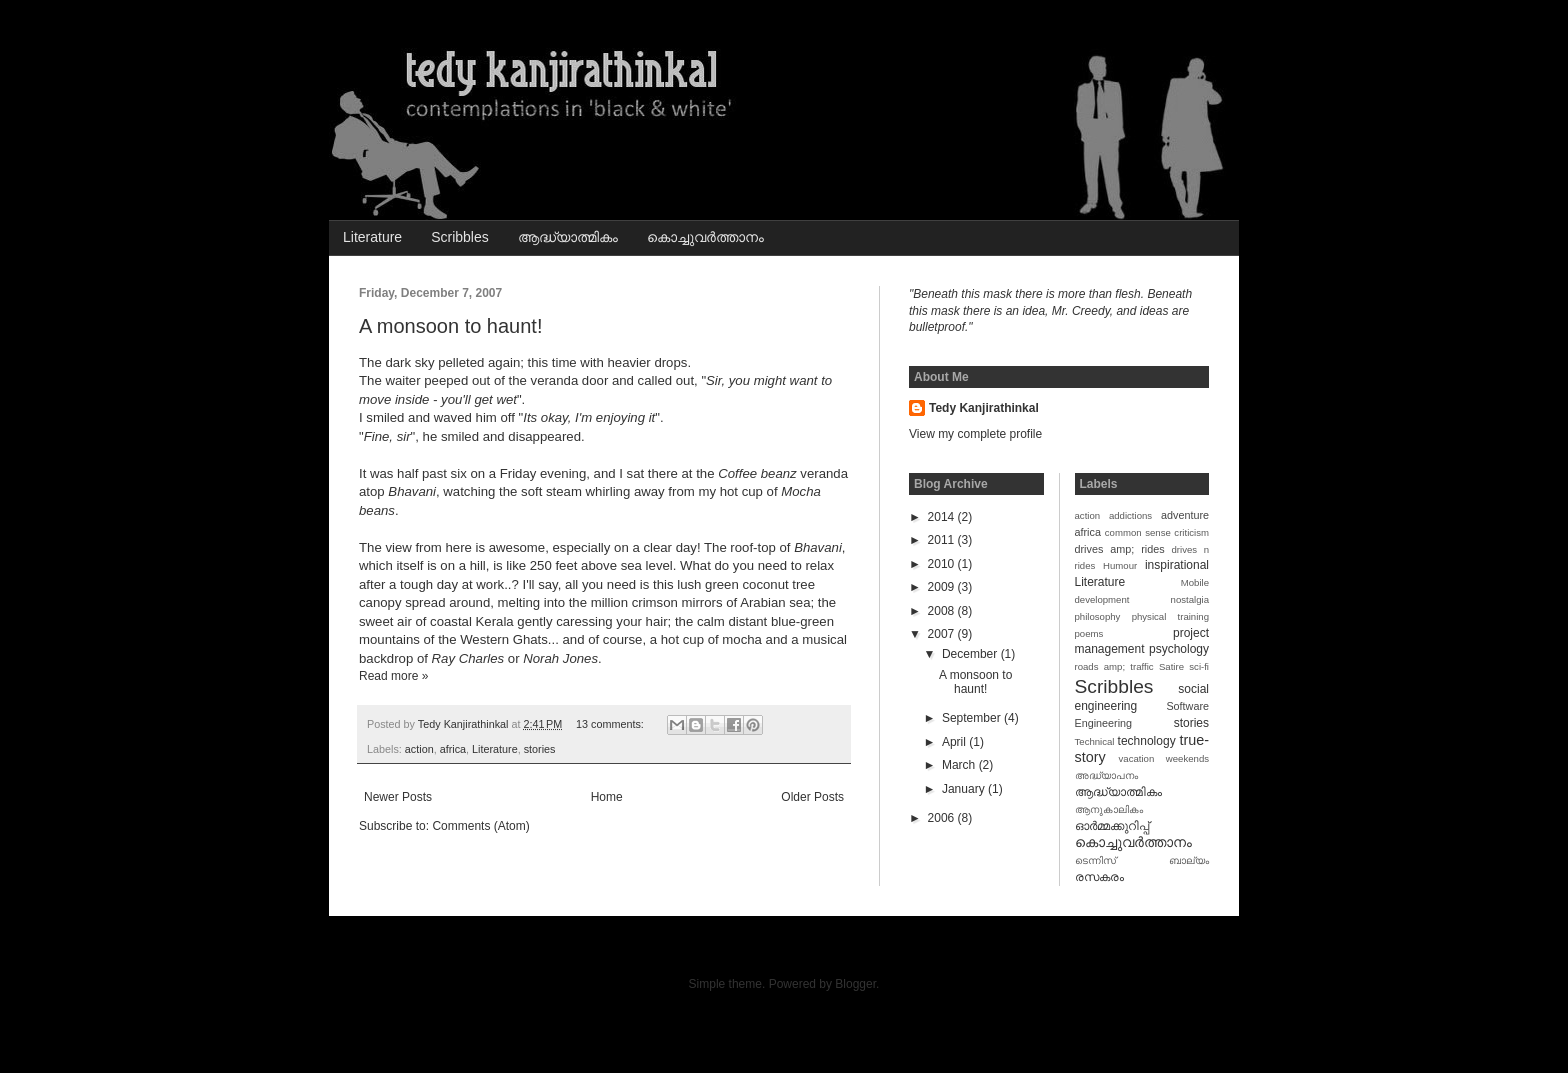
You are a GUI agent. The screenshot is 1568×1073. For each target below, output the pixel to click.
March (960, 765)
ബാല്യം (1189, 860)
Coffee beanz (757, 473)
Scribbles (460, 237)
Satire (1171, 666)
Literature (372, 237)
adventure (1185, 515)
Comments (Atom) (480, 826)
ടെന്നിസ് (1095, 860)
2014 (943, 517)
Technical (1095, 741)
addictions (1130, 515)
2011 (943, 540)
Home (607, 797)
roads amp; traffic (1114, 666)
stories (540, 749)
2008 (943, 611)
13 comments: (611, 724)
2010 (943, 564)
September (973, 718)
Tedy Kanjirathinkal (984, 408)
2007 (943, 634)
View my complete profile (975, 434)
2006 (943, 818)
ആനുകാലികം (1109, 809)
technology (1147, 741)
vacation (1137, 758)
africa (453, 749)
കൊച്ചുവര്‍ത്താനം (705, 237)
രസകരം (1099, 877)
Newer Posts (398, 797)
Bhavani (412, 491)
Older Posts (812, 797)
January (965, 789)
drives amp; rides (1120, 549)
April (955, 742)
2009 (943, 587)
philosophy (1098, 616)
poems (1089, 633)
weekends (1187, 758)
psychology (1179, 649)
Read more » (393, 676)
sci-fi (1199, 666)
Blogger (855, 984)
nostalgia (1190, 599)
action (419, 749)
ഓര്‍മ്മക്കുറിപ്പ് (1112, 826)
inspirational (1177, 565)
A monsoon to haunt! (450, 326)
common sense (1138, 532)
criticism (1191, 532)
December (971, 654)
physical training (1170, 616)
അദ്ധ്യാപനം (1106, 775)
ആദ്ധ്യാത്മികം (568, 237)
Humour (1120, 565)
